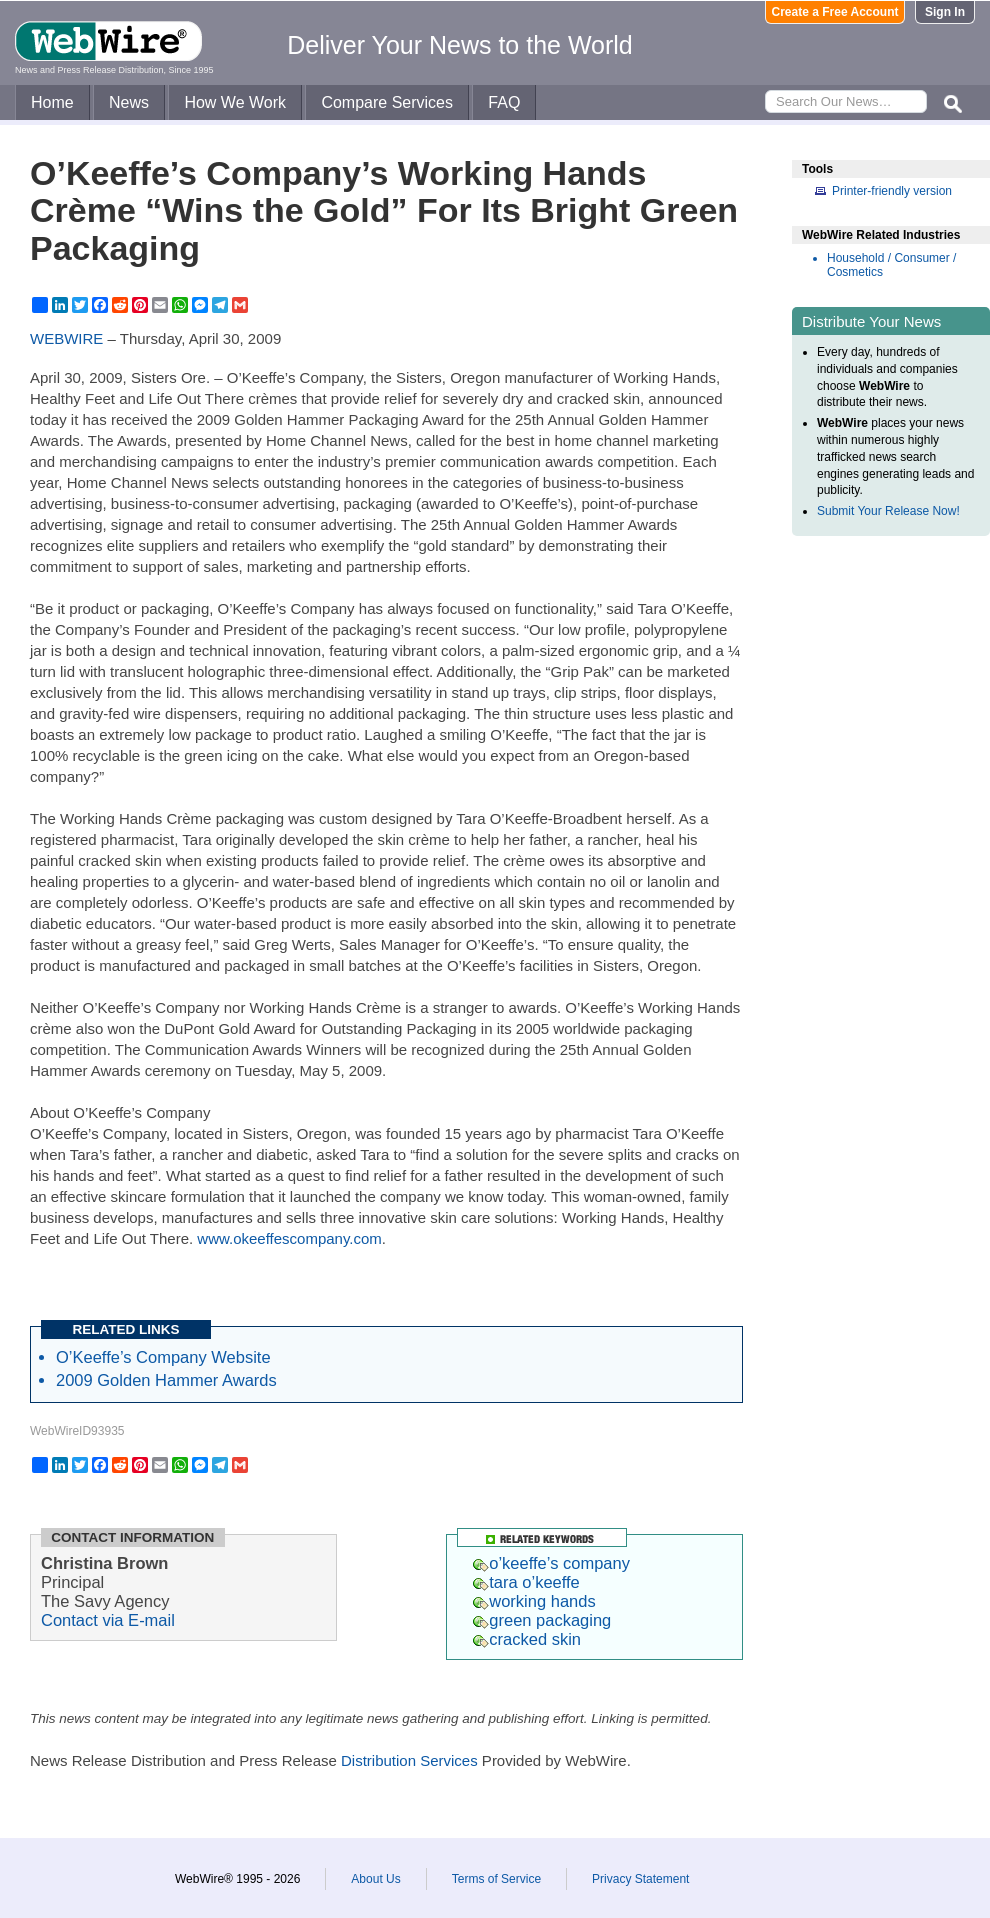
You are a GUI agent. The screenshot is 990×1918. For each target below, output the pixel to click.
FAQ (504, 102)
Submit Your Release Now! (888, 511)
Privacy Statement (640, 1879)
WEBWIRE (66, 338)
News (129, 102)
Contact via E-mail (108, 1620)
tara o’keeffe (526, 1582)
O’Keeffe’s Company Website (163, 1357)
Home (52, 102)
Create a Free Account (835, 12)
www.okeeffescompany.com (289, 1238)
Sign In (945, 12)
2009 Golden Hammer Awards (166, 1380)
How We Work (235, 102)
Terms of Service (496, 1879)
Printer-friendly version (892, 191)
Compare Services (387, 102)
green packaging (542, 1620)
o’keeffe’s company (551, 1563)
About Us (375, 1879)
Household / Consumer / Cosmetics (891, 265)
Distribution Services (409, 1760)
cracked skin (527, 1639)
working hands (534, 1601)
